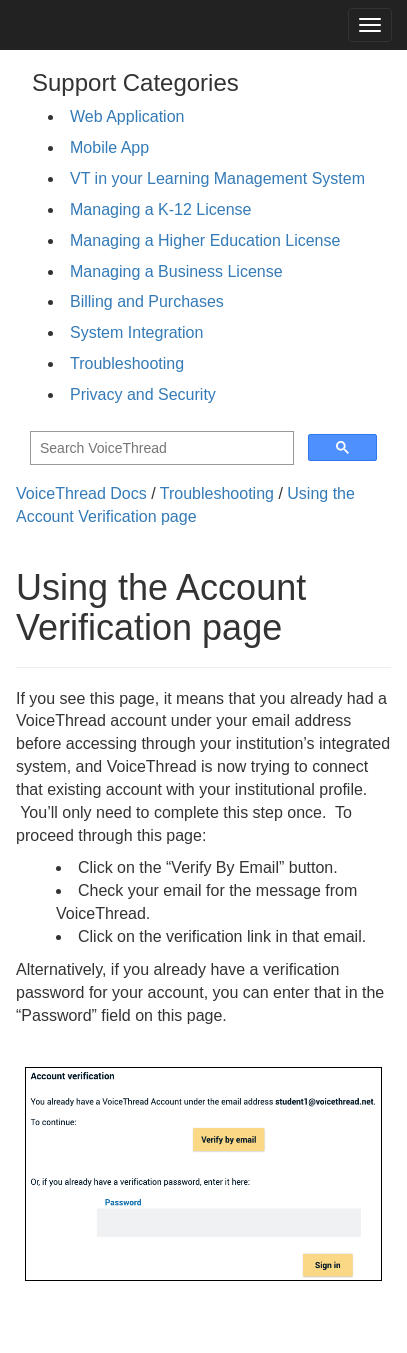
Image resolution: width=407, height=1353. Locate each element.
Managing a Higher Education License (205, 240)
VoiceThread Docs (81, 493)
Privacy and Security (143, 394)
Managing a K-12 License (160, 209)
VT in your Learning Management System (217, 178)
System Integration (136, 332)
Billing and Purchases (147, 301)
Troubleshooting (127, 363)
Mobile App (109, 147)
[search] (160, 448)
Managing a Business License (176, 271)
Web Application (127, 116)
